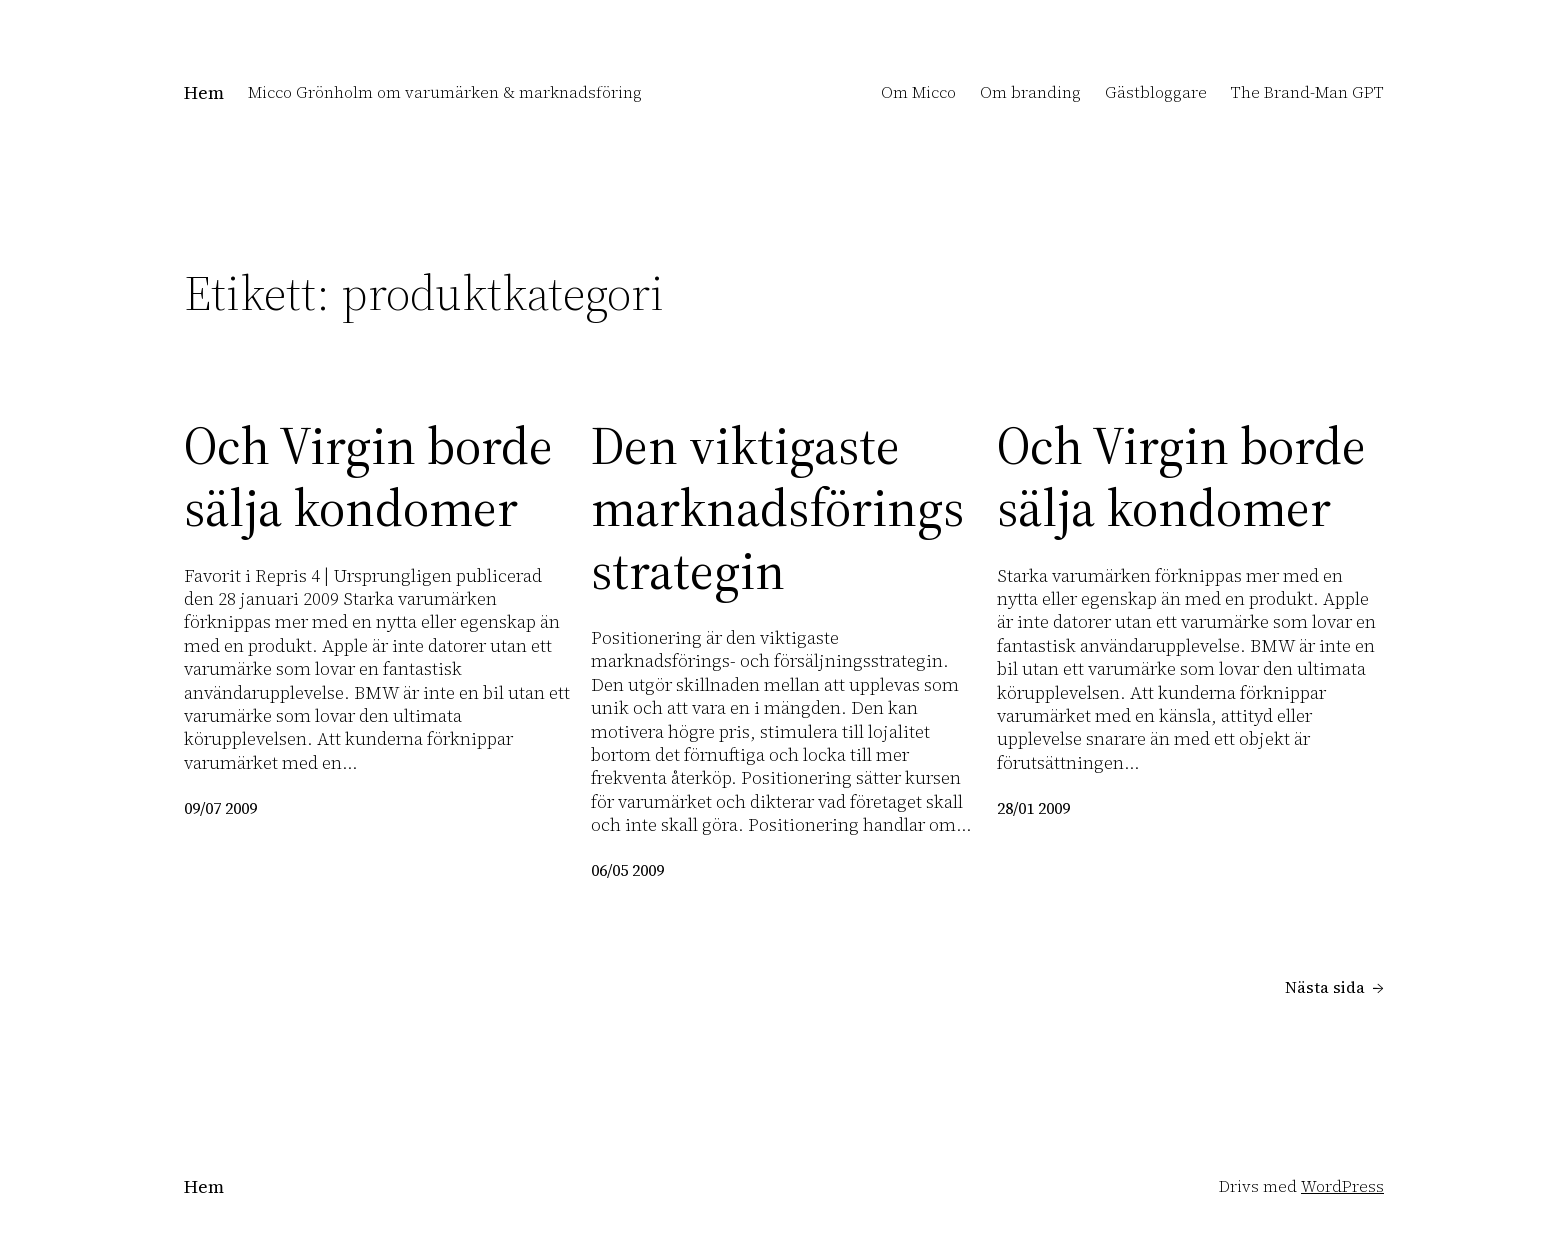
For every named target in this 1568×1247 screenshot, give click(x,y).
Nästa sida (1334, 987)
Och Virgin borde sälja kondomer (368, 477)
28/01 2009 (1033, 808)
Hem (204, 92)
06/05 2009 (627, 870)
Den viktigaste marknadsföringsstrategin (777, 508)
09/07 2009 (220, 808)
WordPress (1342, 1186)
